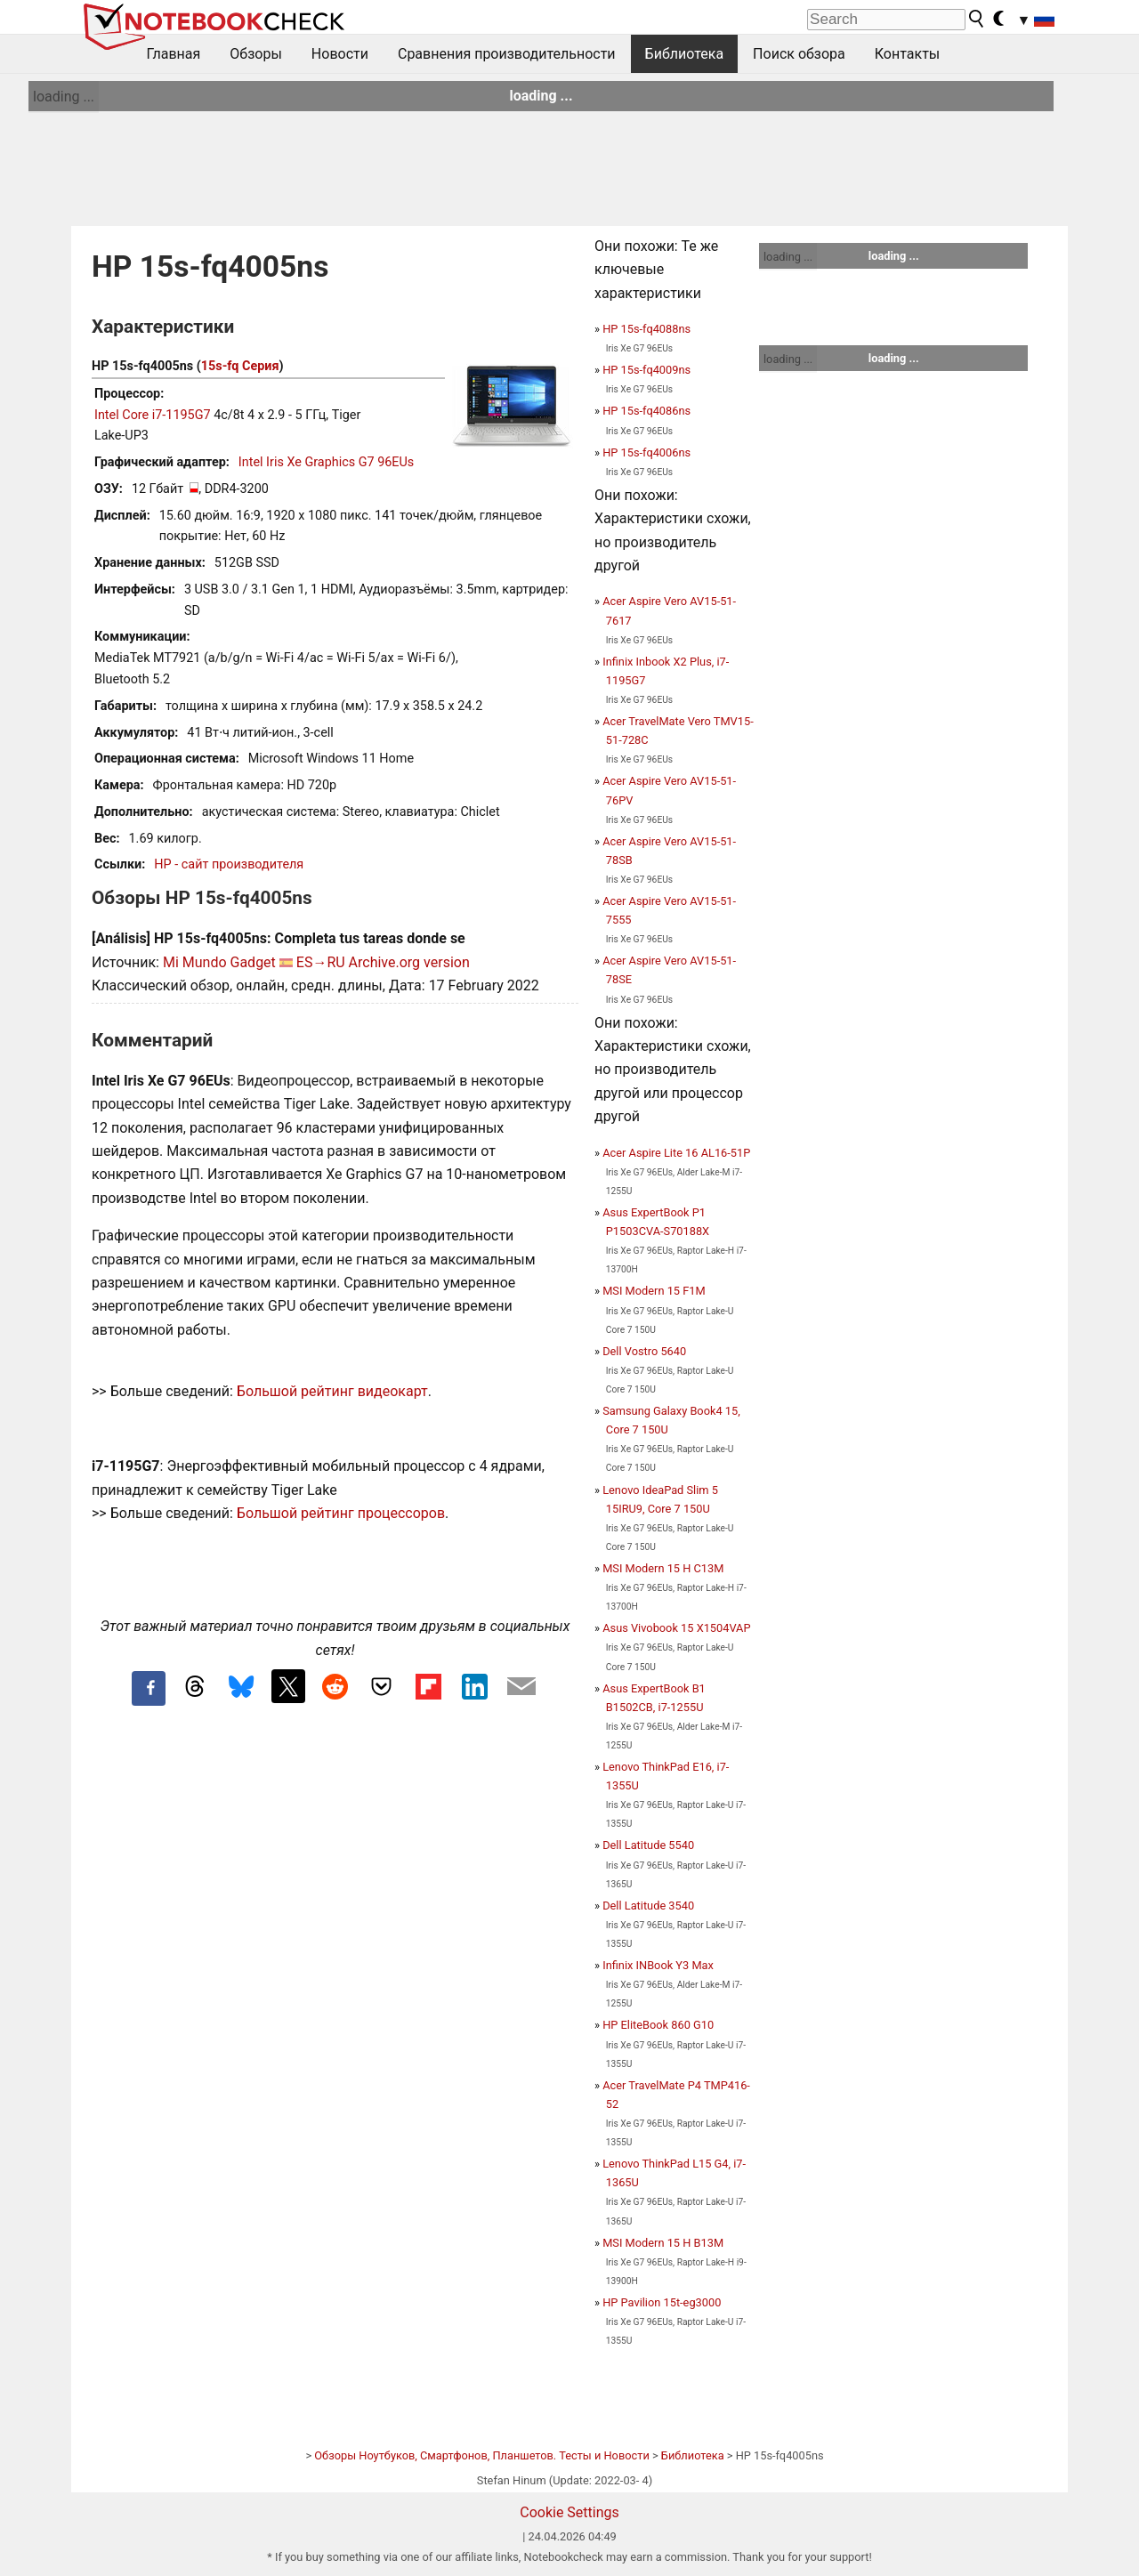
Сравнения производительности (507, 53)
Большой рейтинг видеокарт (332, 1391)
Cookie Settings (569, 2512)
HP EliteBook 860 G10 (658, 2024)
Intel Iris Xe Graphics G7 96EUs (326, 462)
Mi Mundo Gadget (219, 962)
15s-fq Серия (240, 366)
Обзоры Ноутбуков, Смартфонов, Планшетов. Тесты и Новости (482, 2455)
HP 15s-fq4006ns (646, 452)
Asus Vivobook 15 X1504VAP (676, 1628)
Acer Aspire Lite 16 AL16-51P (676, 1152)
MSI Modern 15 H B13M (662, 2242)
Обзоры (256, 53)
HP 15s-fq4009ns (646, 369)
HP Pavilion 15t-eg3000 (661, 2302)
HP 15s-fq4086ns (646, 410)
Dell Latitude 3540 (648, 1905)
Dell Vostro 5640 (644, 1351)
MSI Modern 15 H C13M (662, 1568)
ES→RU (320, 962)
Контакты (907, 53)
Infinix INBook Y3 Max (658, 1965)
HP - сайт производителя (228, 864)
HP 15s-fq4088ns (646, 328)
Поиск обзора (799, 53)
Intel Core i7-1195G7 (152, 415)
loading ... (63, 96)
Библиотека (684, 53)
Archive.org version (409, 962)
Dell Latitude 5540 (648, 1845)
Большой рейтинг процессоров (341, 1513)
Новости (339, 53)
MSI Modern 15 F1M (653, 1290)
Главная (174, 53)
